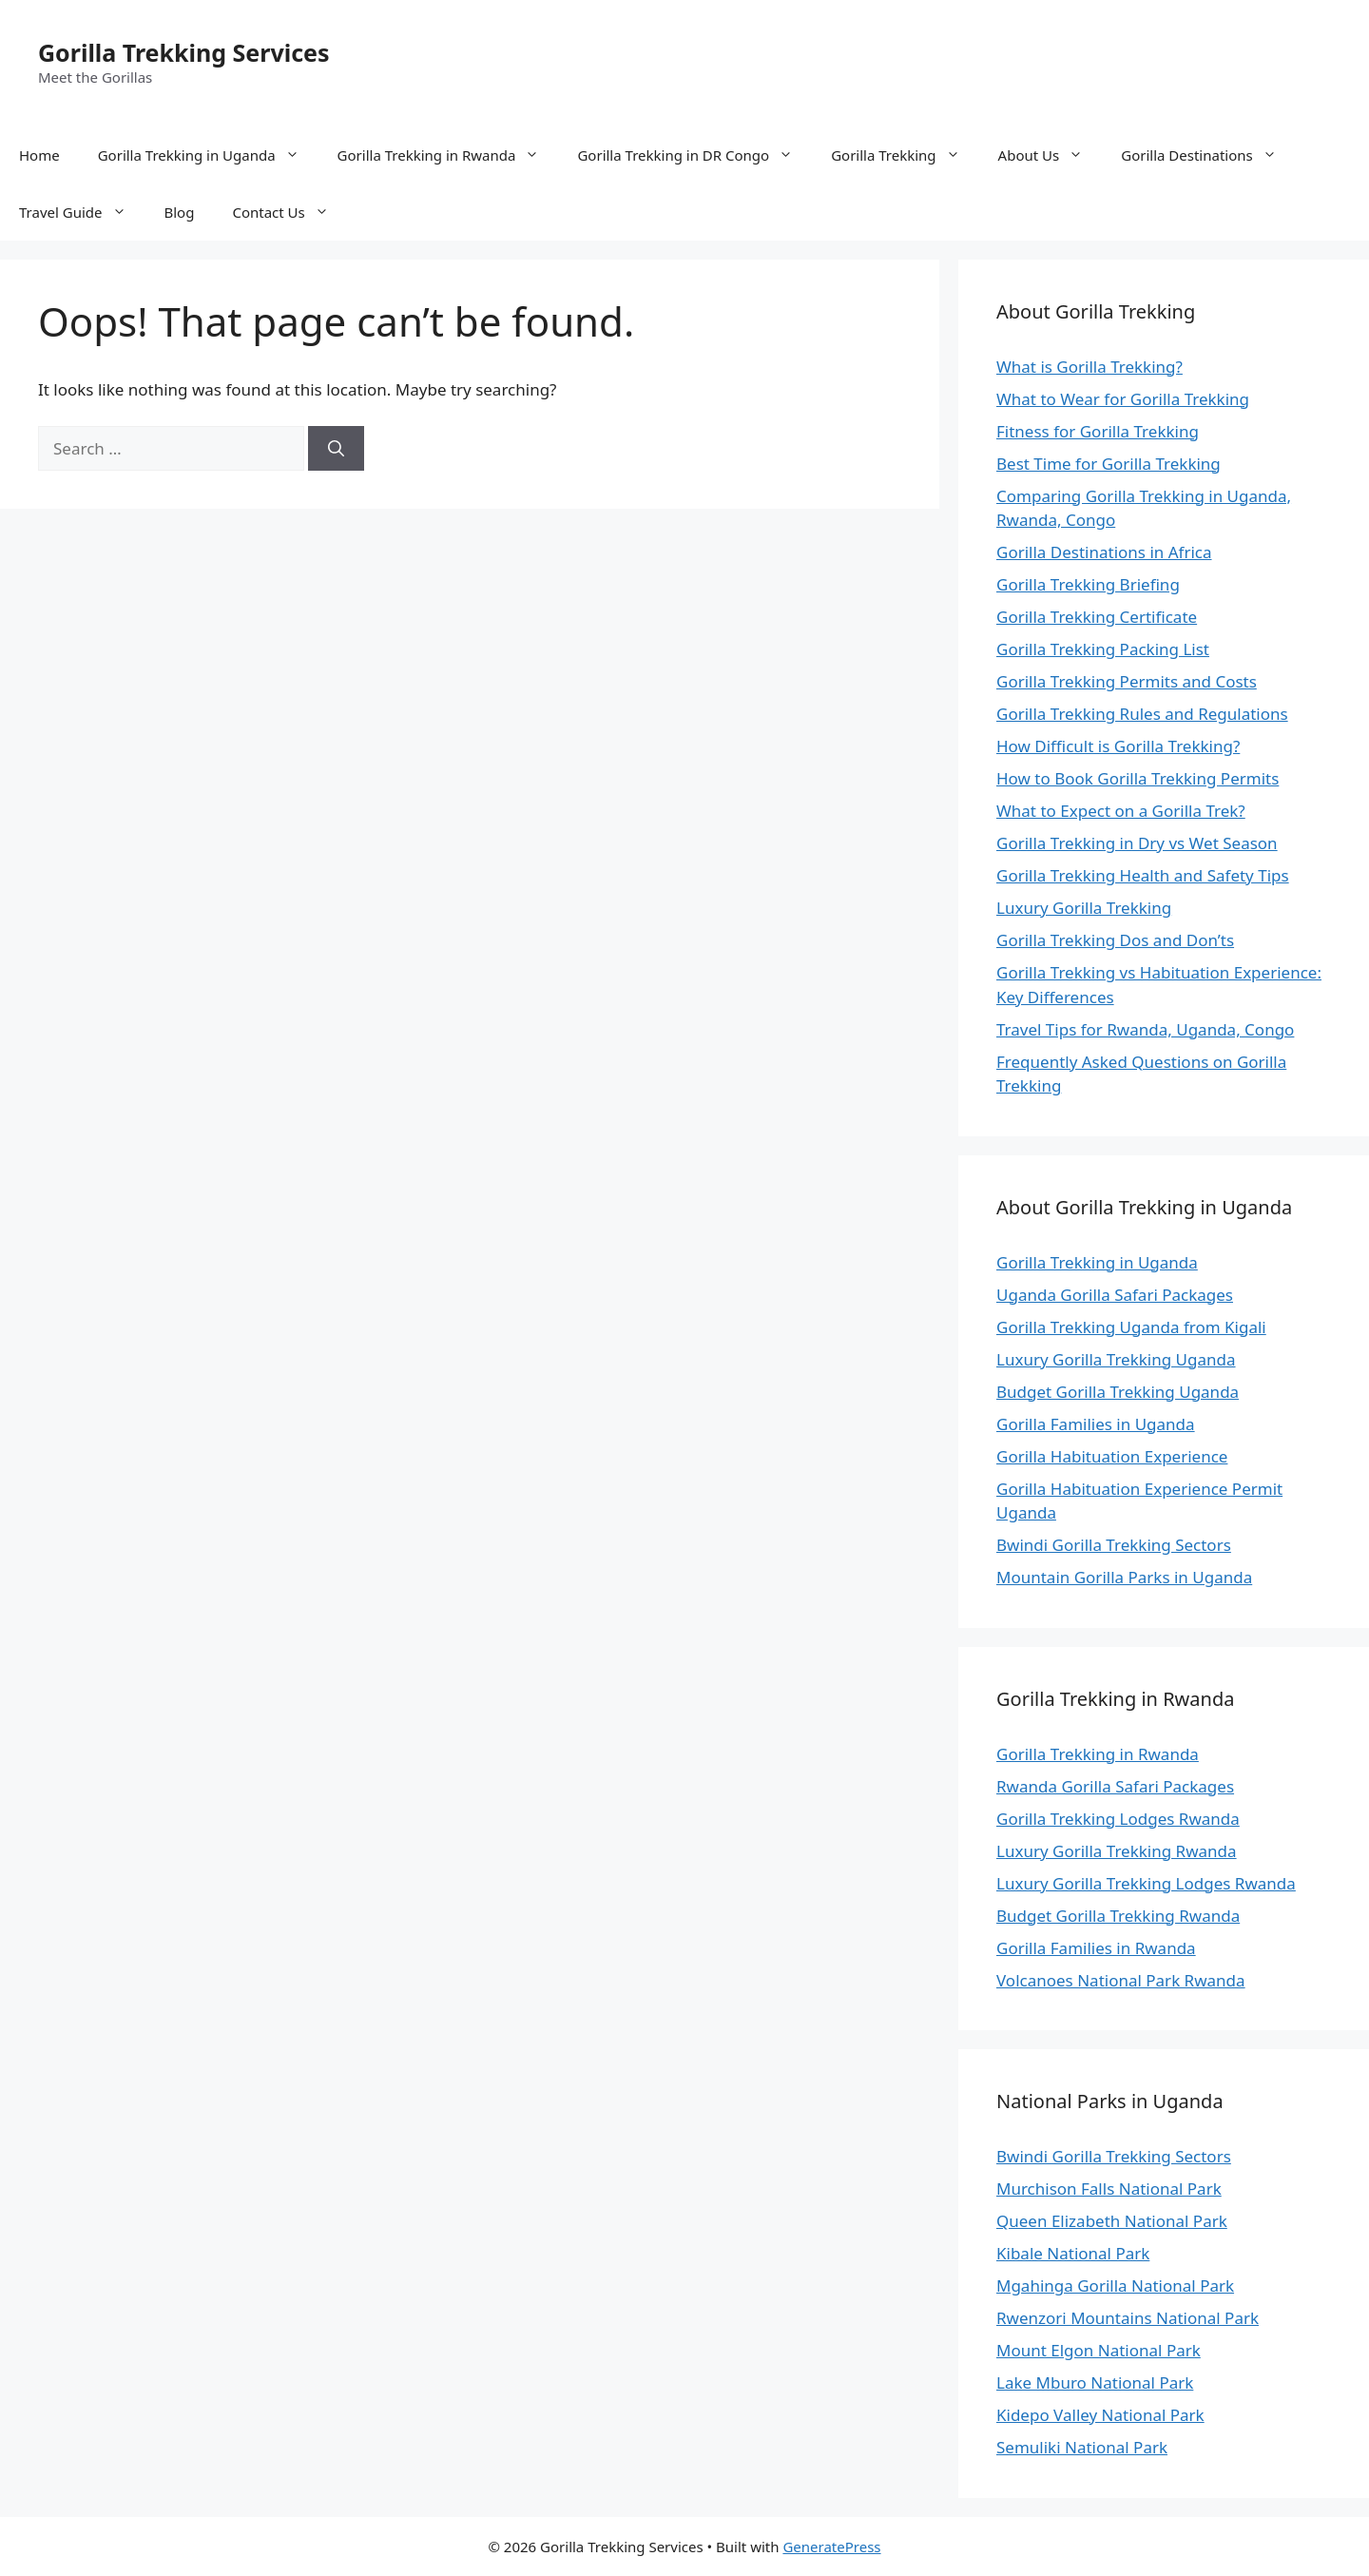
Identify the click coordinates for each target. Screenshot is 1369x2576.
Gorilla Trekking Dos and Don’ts (1115, 940)
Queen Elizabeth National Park (1111, 2221)
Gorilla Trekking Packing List (1102, 649)
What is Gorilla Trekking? (1089, 367)
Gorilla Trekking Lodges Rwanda (1118, 1819)
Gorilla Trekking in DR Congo (694, 155)
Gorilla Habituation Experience (1111, 1456)
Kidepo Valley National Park (1100, 2415)
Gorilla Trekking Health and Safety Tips (1142, 875)
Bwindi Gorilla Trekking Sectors (1113, 1545)
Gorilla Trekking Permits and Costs (1126, 681)
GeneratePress (831, 2546)
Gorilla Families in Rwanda (1096, 1948)
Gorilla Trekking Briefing (1088, 584)
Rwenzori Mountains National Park (1127, 2318)
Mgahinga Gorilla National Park (1115, 2285)
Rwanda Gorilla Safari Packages (1115, 1786)
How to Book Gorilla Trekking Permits (1137, 778)
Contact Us (289, 212)
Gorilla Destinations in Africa (1104, 552)
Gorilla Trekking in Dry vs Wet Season (1137, 843)
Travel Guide (82, 212)
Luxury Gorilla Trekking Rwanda (1116, 1851)
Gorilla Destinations (1208, 155)
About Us (1050, 155)
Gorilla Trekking (904, 155)
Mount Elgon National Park (1098, 2350)
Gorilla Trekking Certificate (1096, 617)
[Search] (336, 449)
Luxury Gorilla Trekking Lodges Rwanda (1146, 1883)
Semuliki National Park (1081, 2447)
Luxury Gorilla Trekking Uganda (1116, 1359)
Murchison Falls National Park (1109, 2188)
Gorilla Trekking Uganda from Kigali (1131, 1327)
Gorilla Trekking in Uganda (208, 155)
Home (39, 155)
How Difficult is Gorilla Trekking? (1118, 746)
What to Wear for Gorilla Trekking (1122, 399)
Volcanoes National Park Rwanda (1120, 1980)
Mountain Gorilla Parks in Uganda (1124, 1577)
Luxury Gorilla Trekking (1083, 908)
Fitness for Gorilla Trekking (1097, 431)
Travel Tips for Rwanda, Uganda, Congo (1145, 1029)
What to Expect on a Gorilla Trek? (1120, 811)
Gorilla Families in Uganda (1095, 1424)
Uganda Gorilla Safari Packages (1114, 1295)
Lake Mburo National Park (1094, 2382)
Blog (179, 212)
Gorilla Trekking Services (184, 52)
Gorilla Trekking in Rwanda (448, 155)
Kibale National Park (1072, 2253)
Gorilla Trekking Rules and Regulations (1142, 714)
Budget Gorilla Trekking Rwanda (1118, 1916)
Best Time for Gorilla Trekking (1108, 464)
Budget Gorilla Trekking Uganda (1117, 1392)
